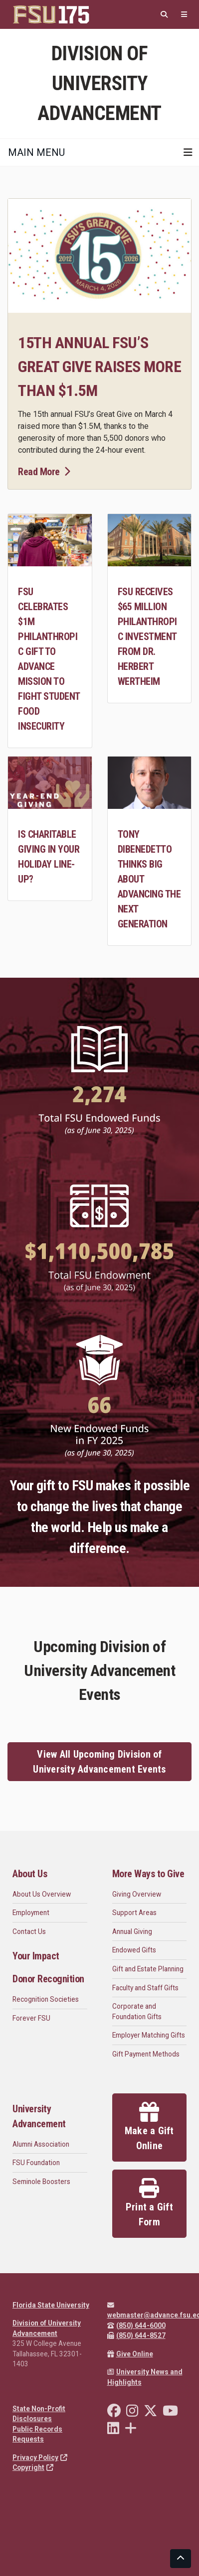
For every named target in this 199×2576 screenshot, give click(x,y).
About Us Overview (41, 1894)
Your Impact (35, 1956)
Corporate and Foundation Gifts (137, 2011)
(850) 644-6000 (136, 2325)
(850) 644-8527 (136, 2335)
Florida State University (50, 2305)
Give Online (130, 2354)
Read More (44, 472)
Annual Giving (132, 1931)
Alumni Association (40, 2144)
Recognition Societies (45, 1999)
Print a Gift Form (149, 2203)
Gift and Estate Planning (148, 1969)
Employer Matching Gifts (148, 2035)
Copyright (32, 2467)
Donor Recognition (48, 1979)
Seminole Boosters (41, 2182)
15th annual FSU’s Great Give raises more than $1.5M (99, 366)
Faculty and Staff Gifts (145, 1988)
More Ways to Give (148, 1874)
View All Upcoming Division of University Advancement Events (99, 1761)
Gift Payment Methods (146, 2054)
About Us (29, 1874)
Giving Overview (136, 1894)
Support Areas (134, 1913)
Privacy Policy (39, 2457)
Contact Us (29, 1931)
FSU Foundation (36, 2163)
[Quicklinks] (184, 14)
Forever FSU (31, 2018)
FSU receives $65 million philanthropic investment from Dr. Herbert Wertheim (147, 636)
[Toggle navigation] (188, 152)
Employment (30, 1913)
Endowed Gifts (134, 1950)
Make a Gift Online (149, 2127)
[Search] (164, 14)
